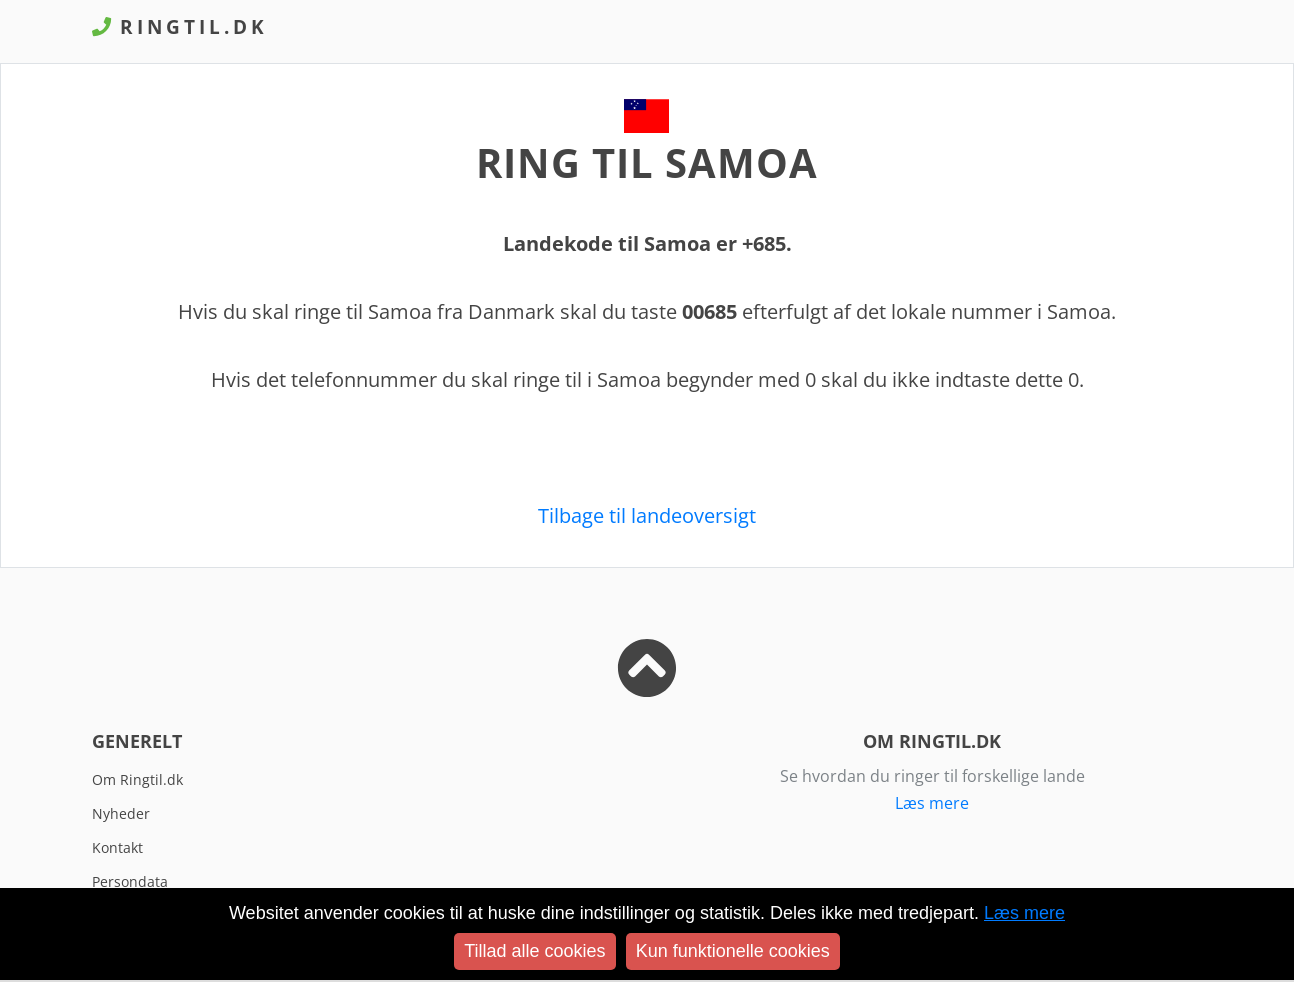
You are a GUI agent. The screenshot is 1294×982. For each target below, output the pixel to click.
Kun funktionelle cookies (733, 951)
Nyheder (121, 813)
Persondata (130, 881)
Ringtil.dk (180, 26)
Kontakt (117, 847)
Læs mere (932, 803)
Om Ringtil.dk (137, 779)
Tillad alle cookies (534, 951)
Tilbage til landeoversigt (647, 515)
